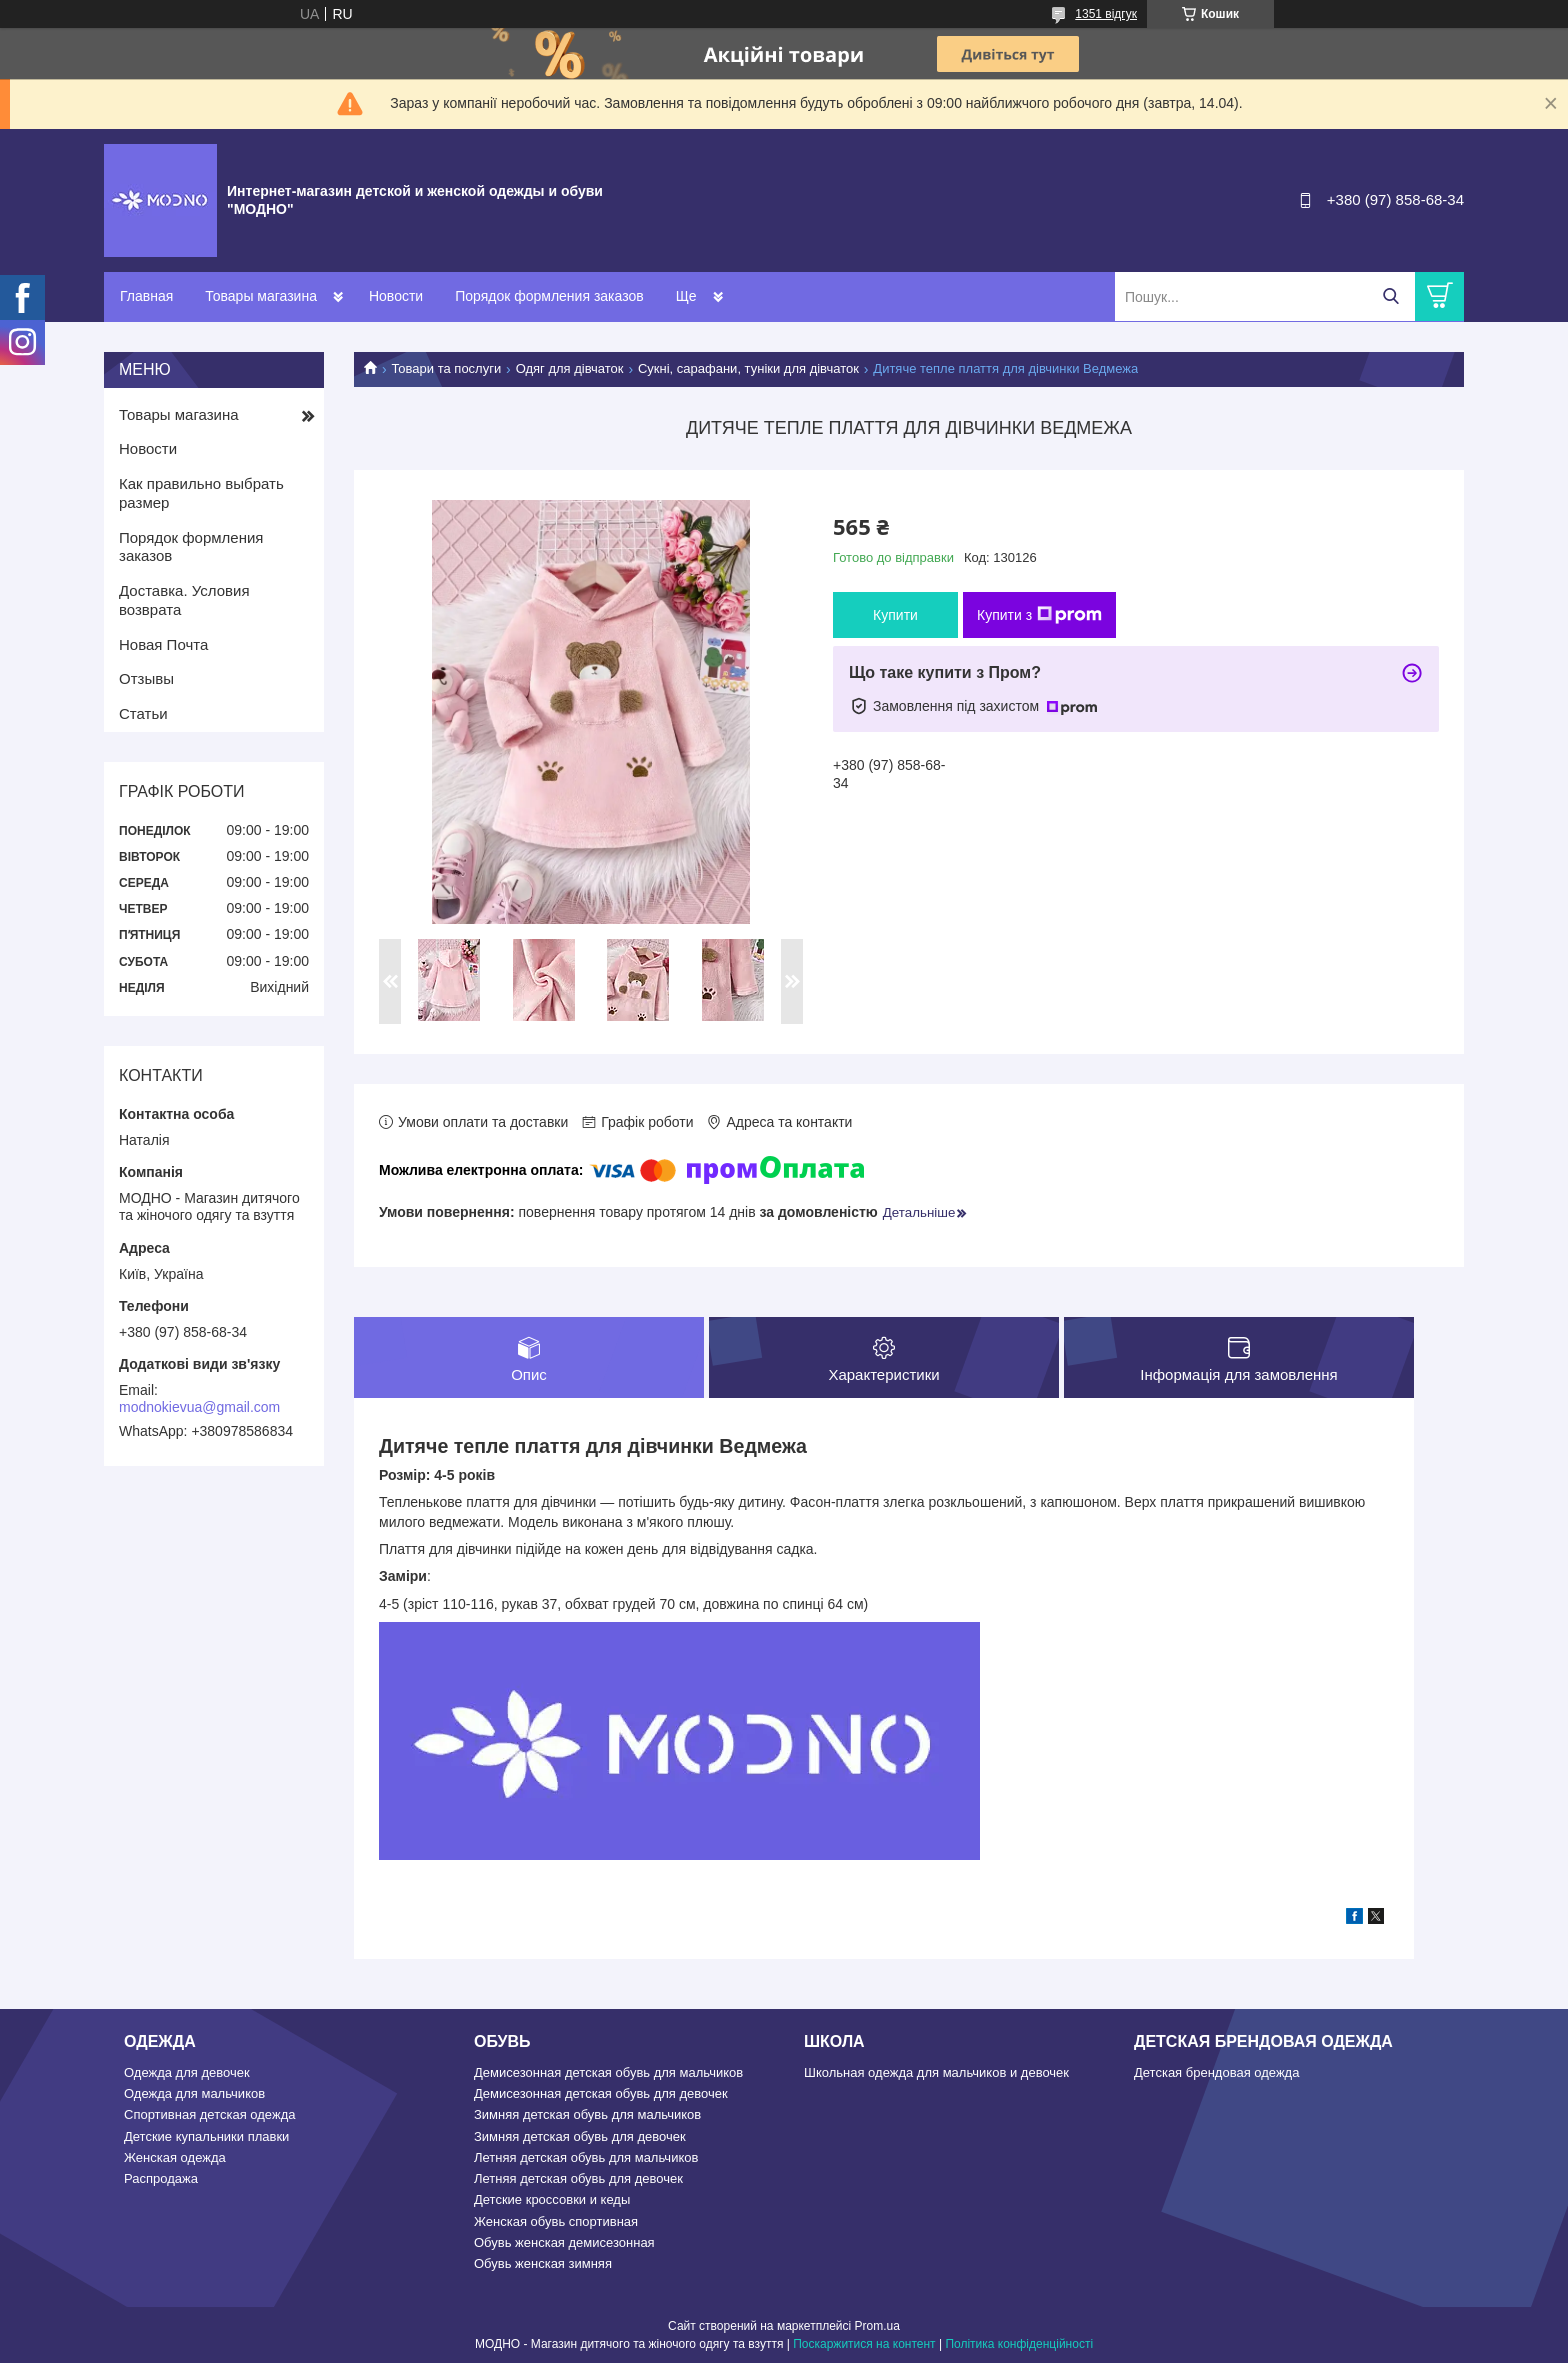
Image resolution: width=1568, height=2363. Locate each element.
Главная (146, 296)
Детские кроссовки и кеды (552, 2199)
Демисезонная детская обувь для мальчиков (608, 2072)
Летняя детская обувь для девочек (578, 2178)
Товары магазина (261, 296)
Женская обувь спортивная (556, 2221)
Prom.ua (877, 2326)
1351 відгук (1106, 14)
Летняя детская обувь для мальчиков (586, 2157)
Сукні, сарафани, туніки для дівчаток (748, 368)
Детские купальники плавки (206, 2136)
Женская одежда (175, 2157)
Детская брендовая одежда (1216, 2072)
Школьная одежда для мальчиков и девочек (936, 2072)
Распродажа (161, 2178)
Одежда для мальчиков (194, 2093)
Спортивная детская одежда (209, 2114)
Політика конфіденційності (1019, 2344)
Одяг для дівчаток (570, 368)
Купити (895, 615)
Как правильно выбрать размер (201, 493)
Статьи (143, 713)
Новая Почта (163, 644)
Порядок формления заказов (549, 296)
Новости (396, 296)
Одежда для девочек (187, 2072)
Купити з (1039, 615)
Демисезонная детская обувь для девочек (601, 2093)
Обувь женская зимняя (543, 2263)
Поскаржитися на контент (864, 2344)
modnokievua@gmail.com (199, 1407)
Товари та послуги (446, 368)
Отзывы (146, 678)
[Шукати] (1390, 296)
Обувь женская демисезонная (564, 2242)
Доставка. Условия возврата (184, 600)
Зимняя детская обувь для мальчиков (587, 2114)
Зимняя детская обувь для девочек (580, 2136)
